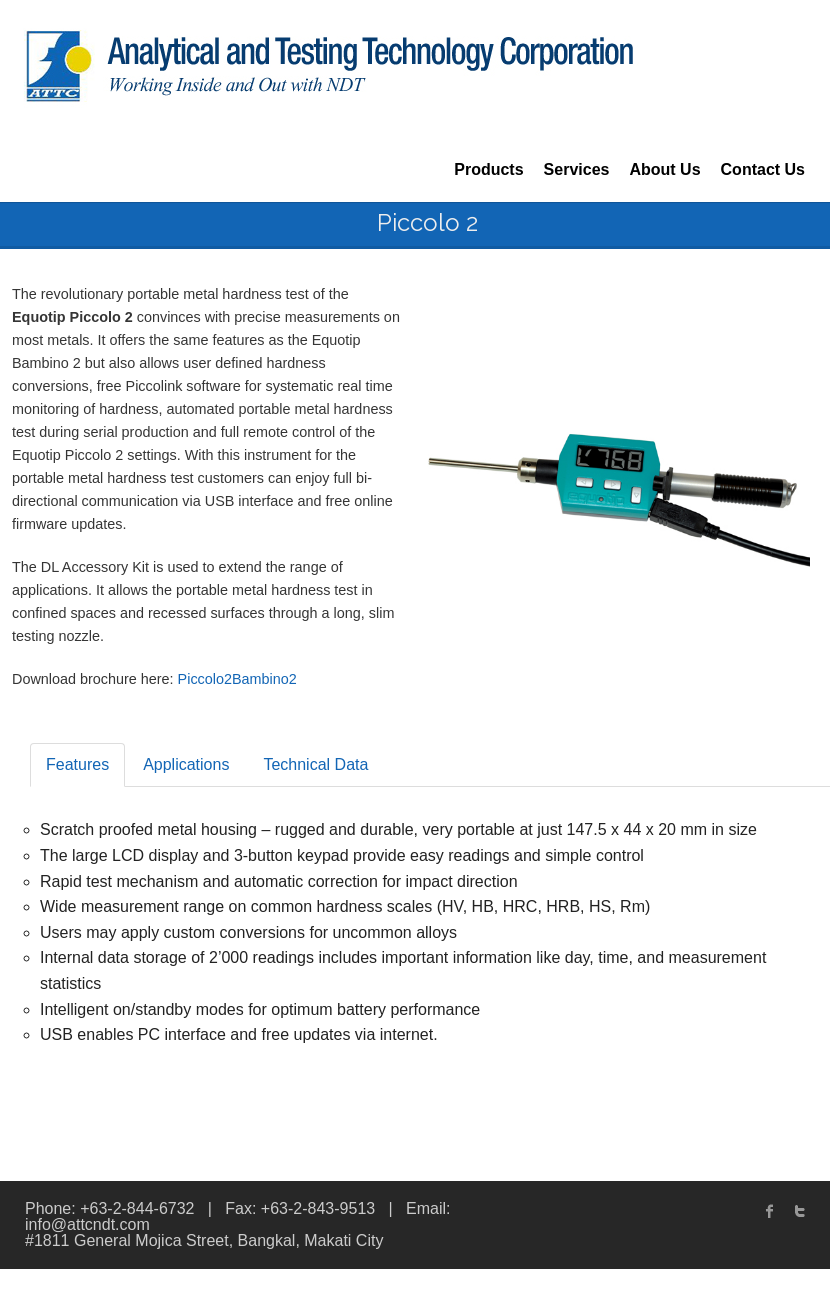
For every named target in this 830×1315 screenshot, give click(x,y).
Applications (186, 764)
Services (577, 169)
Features (77, 764)
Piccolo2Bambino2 (237, 679)
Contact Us (763, 169)
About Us (664, 169)
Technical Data (315, 764)
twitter (800, 1211)
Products (488, 169)
